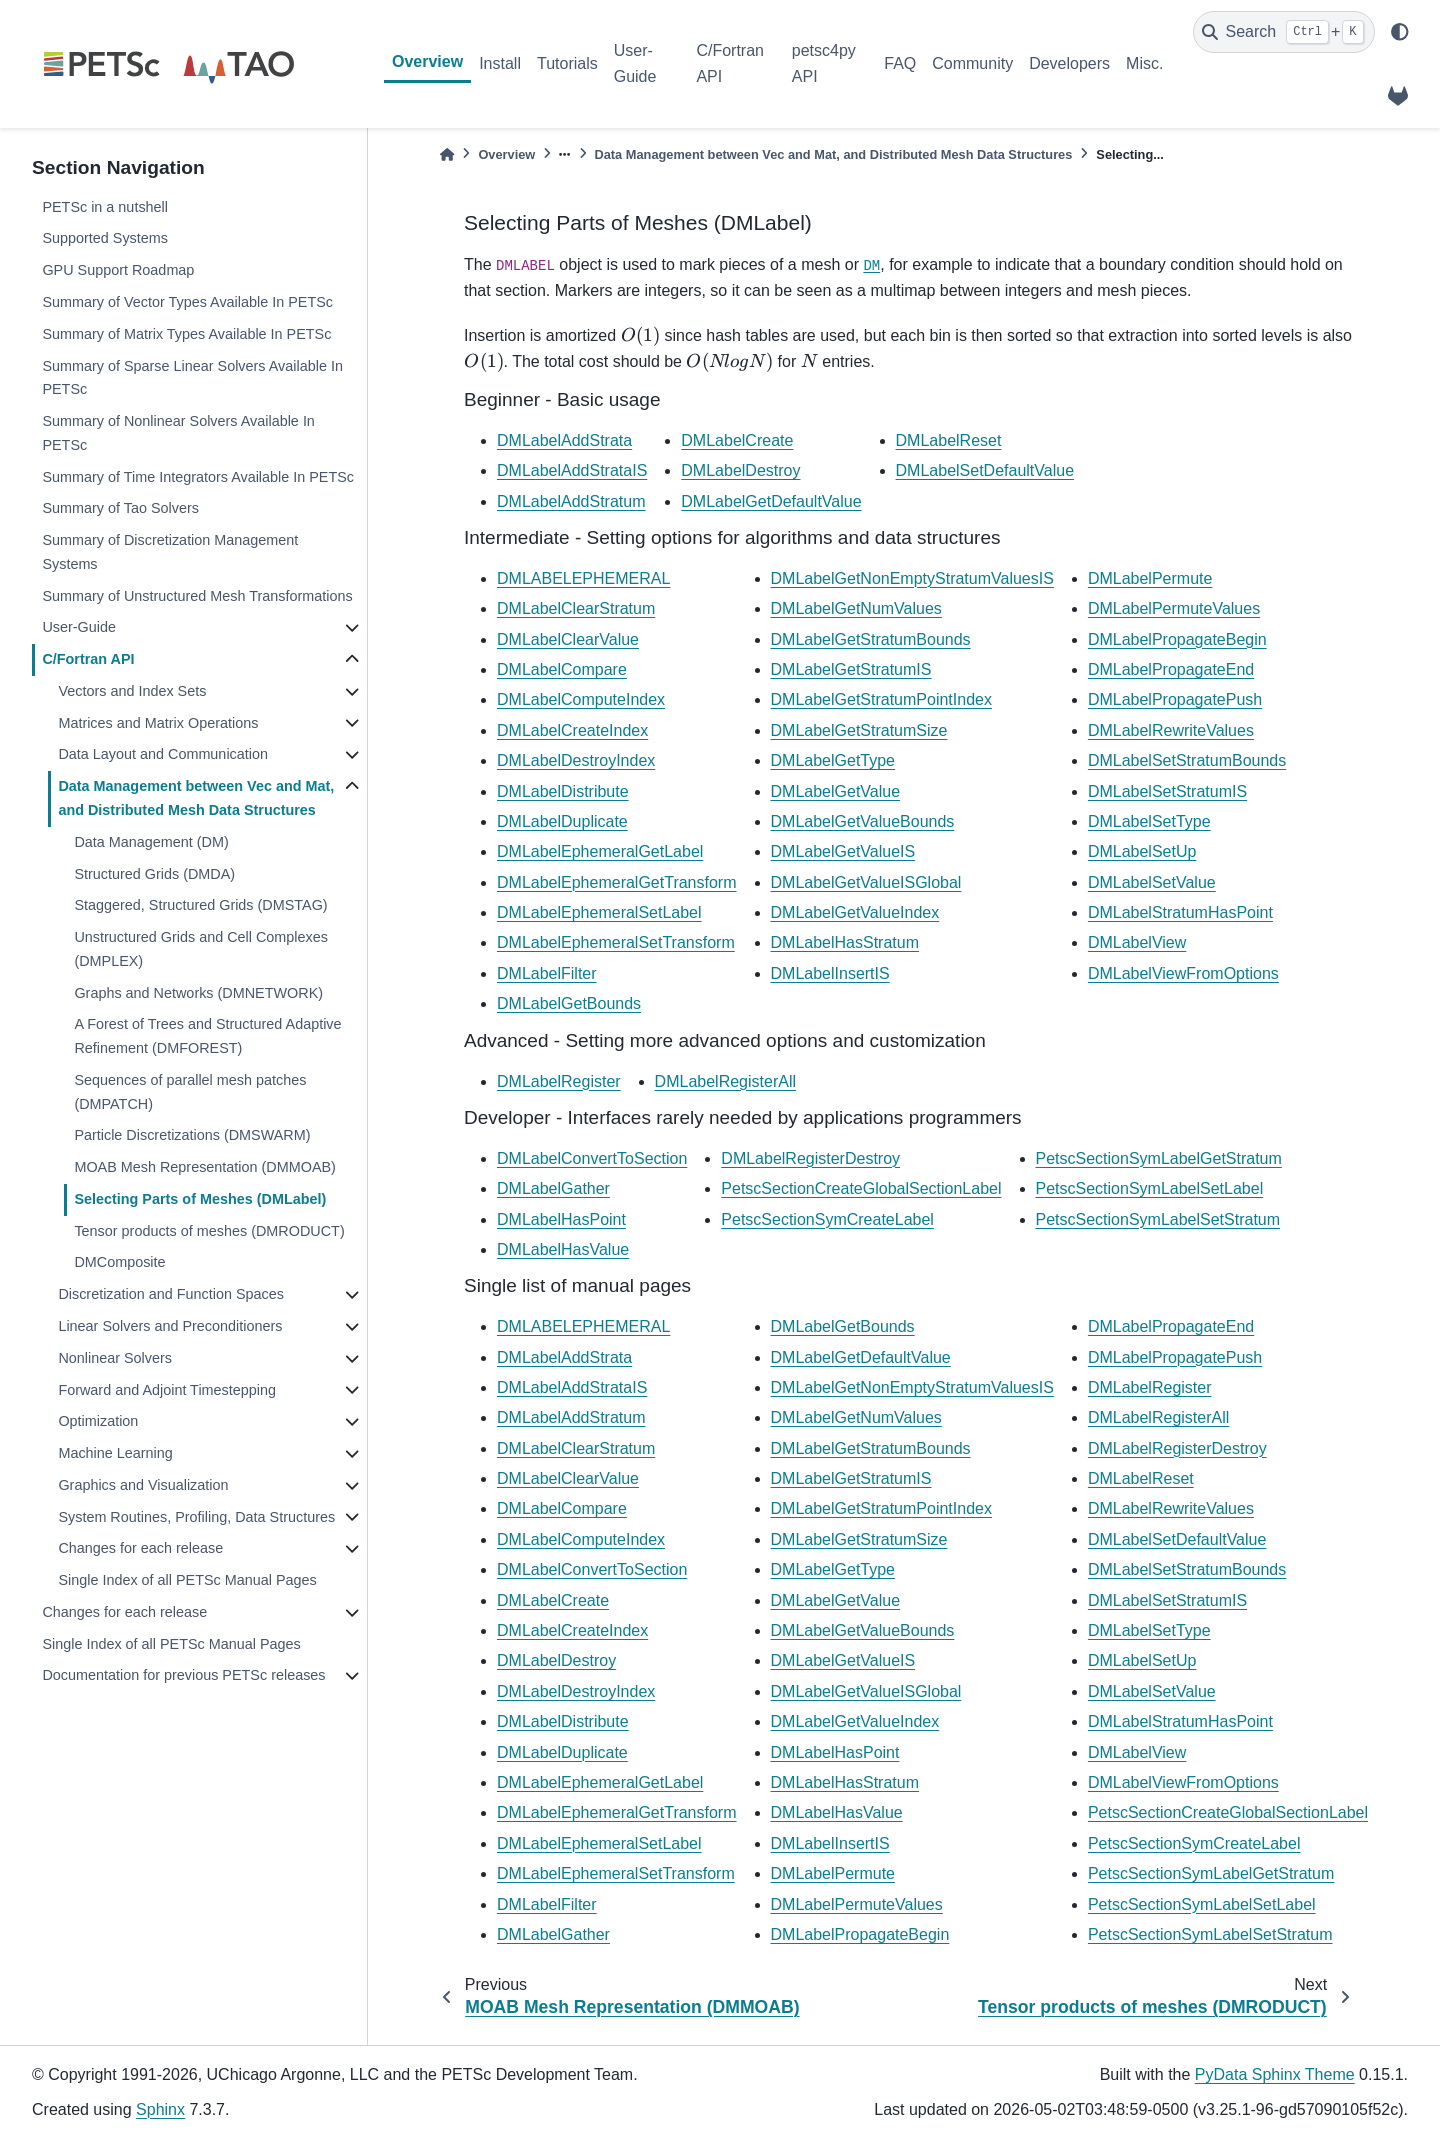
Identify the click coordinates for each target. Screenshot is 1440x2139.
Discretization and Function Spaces (171, 1294)
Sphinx (160, 2109)
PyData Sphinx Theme (1275, 2074)
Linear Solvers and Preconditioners (170, 1326)
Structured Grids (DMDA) (154, 874)
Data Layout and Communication (163, 754)
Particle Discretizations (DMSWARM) (192, 1135)
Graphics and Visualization (143, 1485)
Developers (1069, 63)
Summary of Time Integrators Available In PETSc (198, 477)
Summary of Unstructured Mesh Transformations (197, 596)
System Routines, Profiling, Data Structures (196, 1517)
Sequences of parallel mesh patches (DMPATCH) (190, 1092)
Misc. (1144, 63)
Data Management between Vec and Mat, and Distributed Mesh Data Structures (196, 798)
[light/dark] (1400, 32)
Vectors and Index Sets (132, 691)
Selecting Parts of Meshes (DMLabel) (200, 1199)
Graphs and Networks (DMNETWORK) (198, 993)
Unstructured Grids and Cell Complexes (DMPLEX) (201, 949)
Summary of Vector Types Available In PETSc (187, 302)
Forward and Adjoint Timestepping (167, 1390)
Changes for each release (140, 1548)
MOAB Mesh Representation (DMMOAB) (205, 1167)
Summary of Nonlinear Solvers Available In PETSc (178, 433)
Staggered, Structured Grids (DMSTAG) (200, 905)
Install (500, 63)
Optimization (98, 1421)
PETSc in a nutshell (105, 207)
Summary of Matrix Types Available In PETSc (186, 334)
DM (871, 266)
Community (972, 63)
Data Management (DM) (151, 842)
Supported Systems (105, 238)
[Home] (447, 154)
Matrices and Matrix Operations (158, 723)
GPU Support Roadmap (118, 270)
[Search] (1284, 32)
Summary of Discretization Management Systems (170, 552)
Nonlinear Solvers (115, 1358)
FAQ (900, 63)
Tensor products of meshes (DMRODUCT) (209, 1231)
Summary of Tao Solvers (120, 508)
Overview (427, 61)
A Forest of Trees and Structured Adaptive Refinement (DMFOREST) (207, 1036)
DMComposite (119, 1262)
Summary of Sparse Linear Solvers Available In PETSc (192, 378)
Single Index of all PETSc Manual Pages (187, 1580)
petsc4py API (824, 63)
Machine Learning (115, 1453)
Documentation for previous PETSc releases (183, 1675)
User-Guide (635, 63)
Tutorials (567, 63)
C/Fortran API (730, 63)
